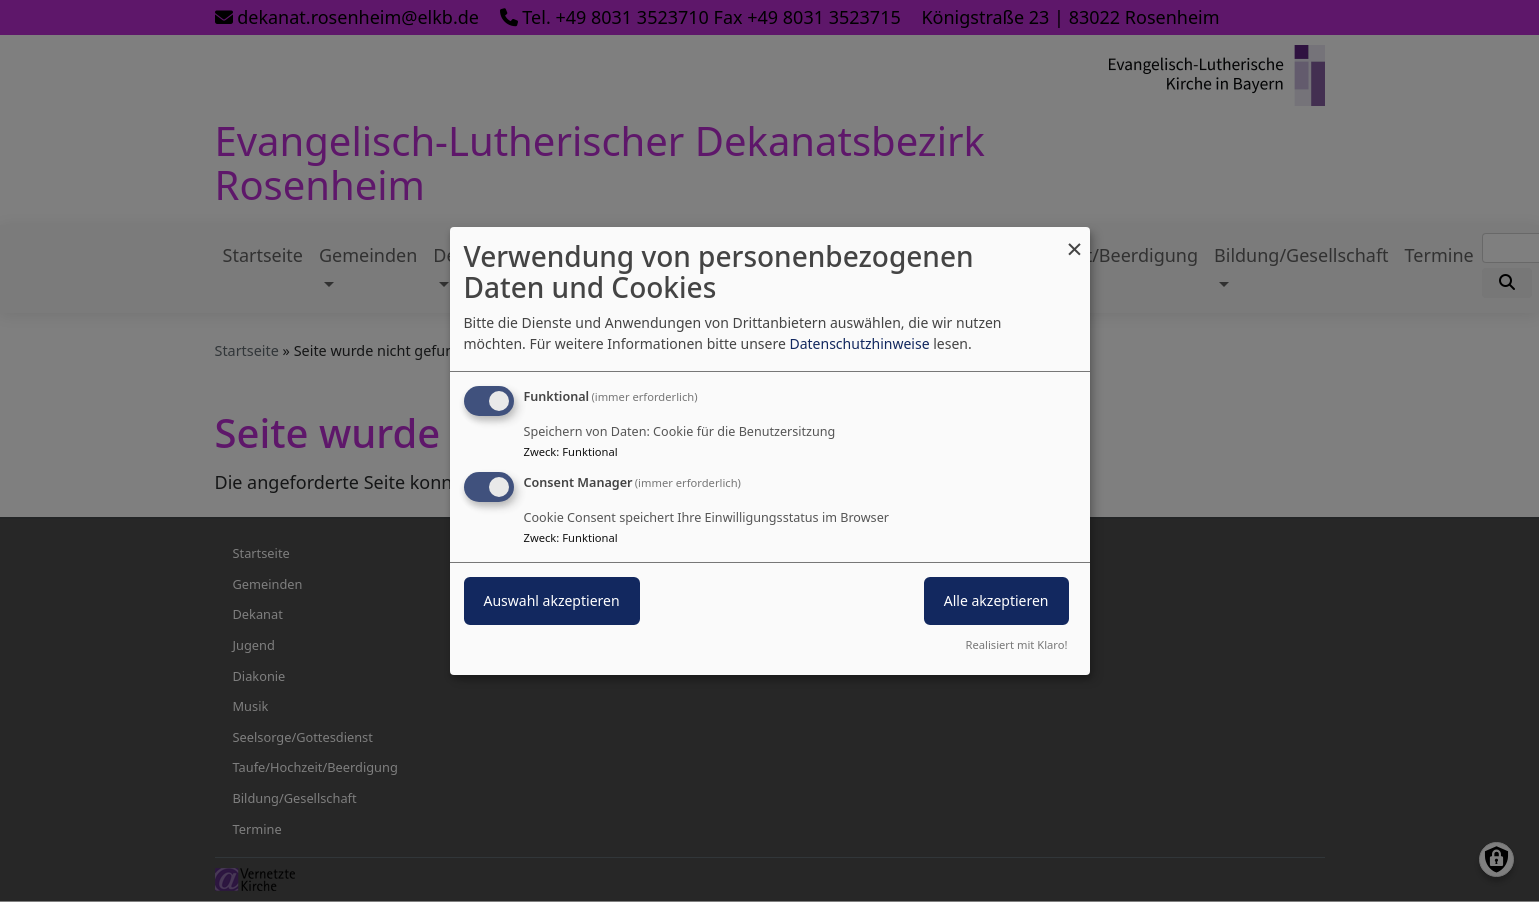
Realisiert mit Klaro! (1017, 644)
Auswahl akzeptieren (552, 600)
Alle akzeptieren (996, 600)
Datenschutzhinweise (859, 343)
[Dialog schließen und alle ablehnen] (1075, 239)
